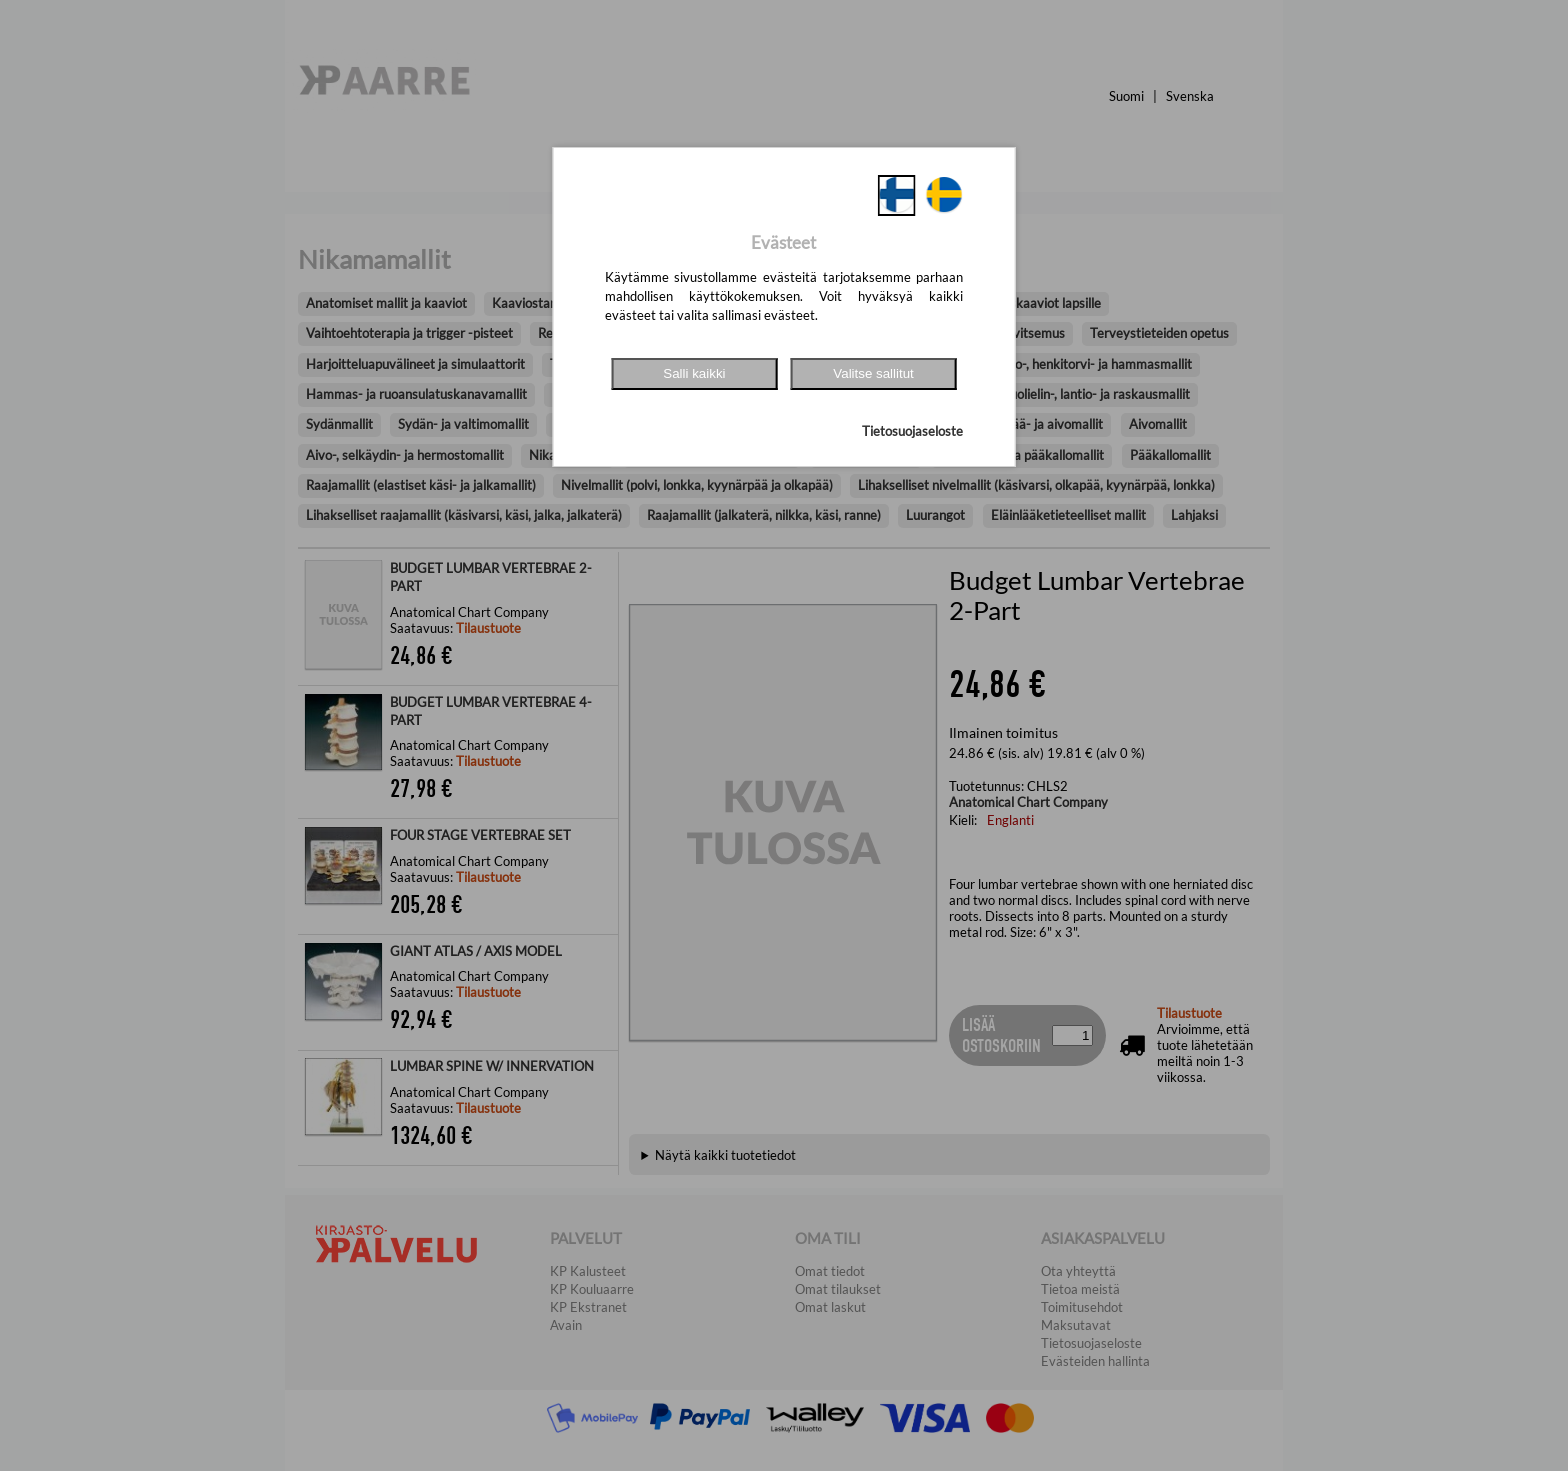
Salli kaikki (694, 373)
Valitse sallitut (873, 373)
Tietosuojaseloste (912, 431)
